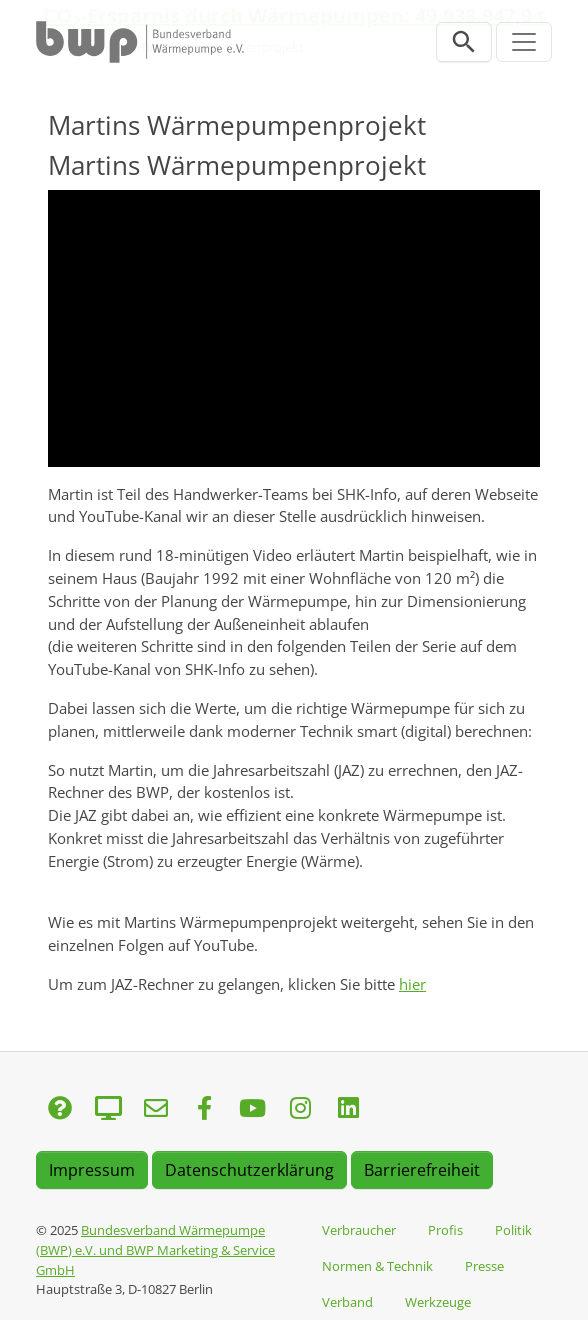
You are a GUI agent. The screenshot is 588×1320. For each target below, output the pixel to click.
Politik (513, 1230)
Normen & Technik (377, 1266)
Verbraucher (359, 1230)
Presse (484, 1266)
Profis (445, 1230)
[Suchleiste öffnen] (464, 42)
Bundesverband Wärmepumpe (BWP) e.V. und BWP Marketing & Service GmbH (155, 1250)
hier (412, 984)
